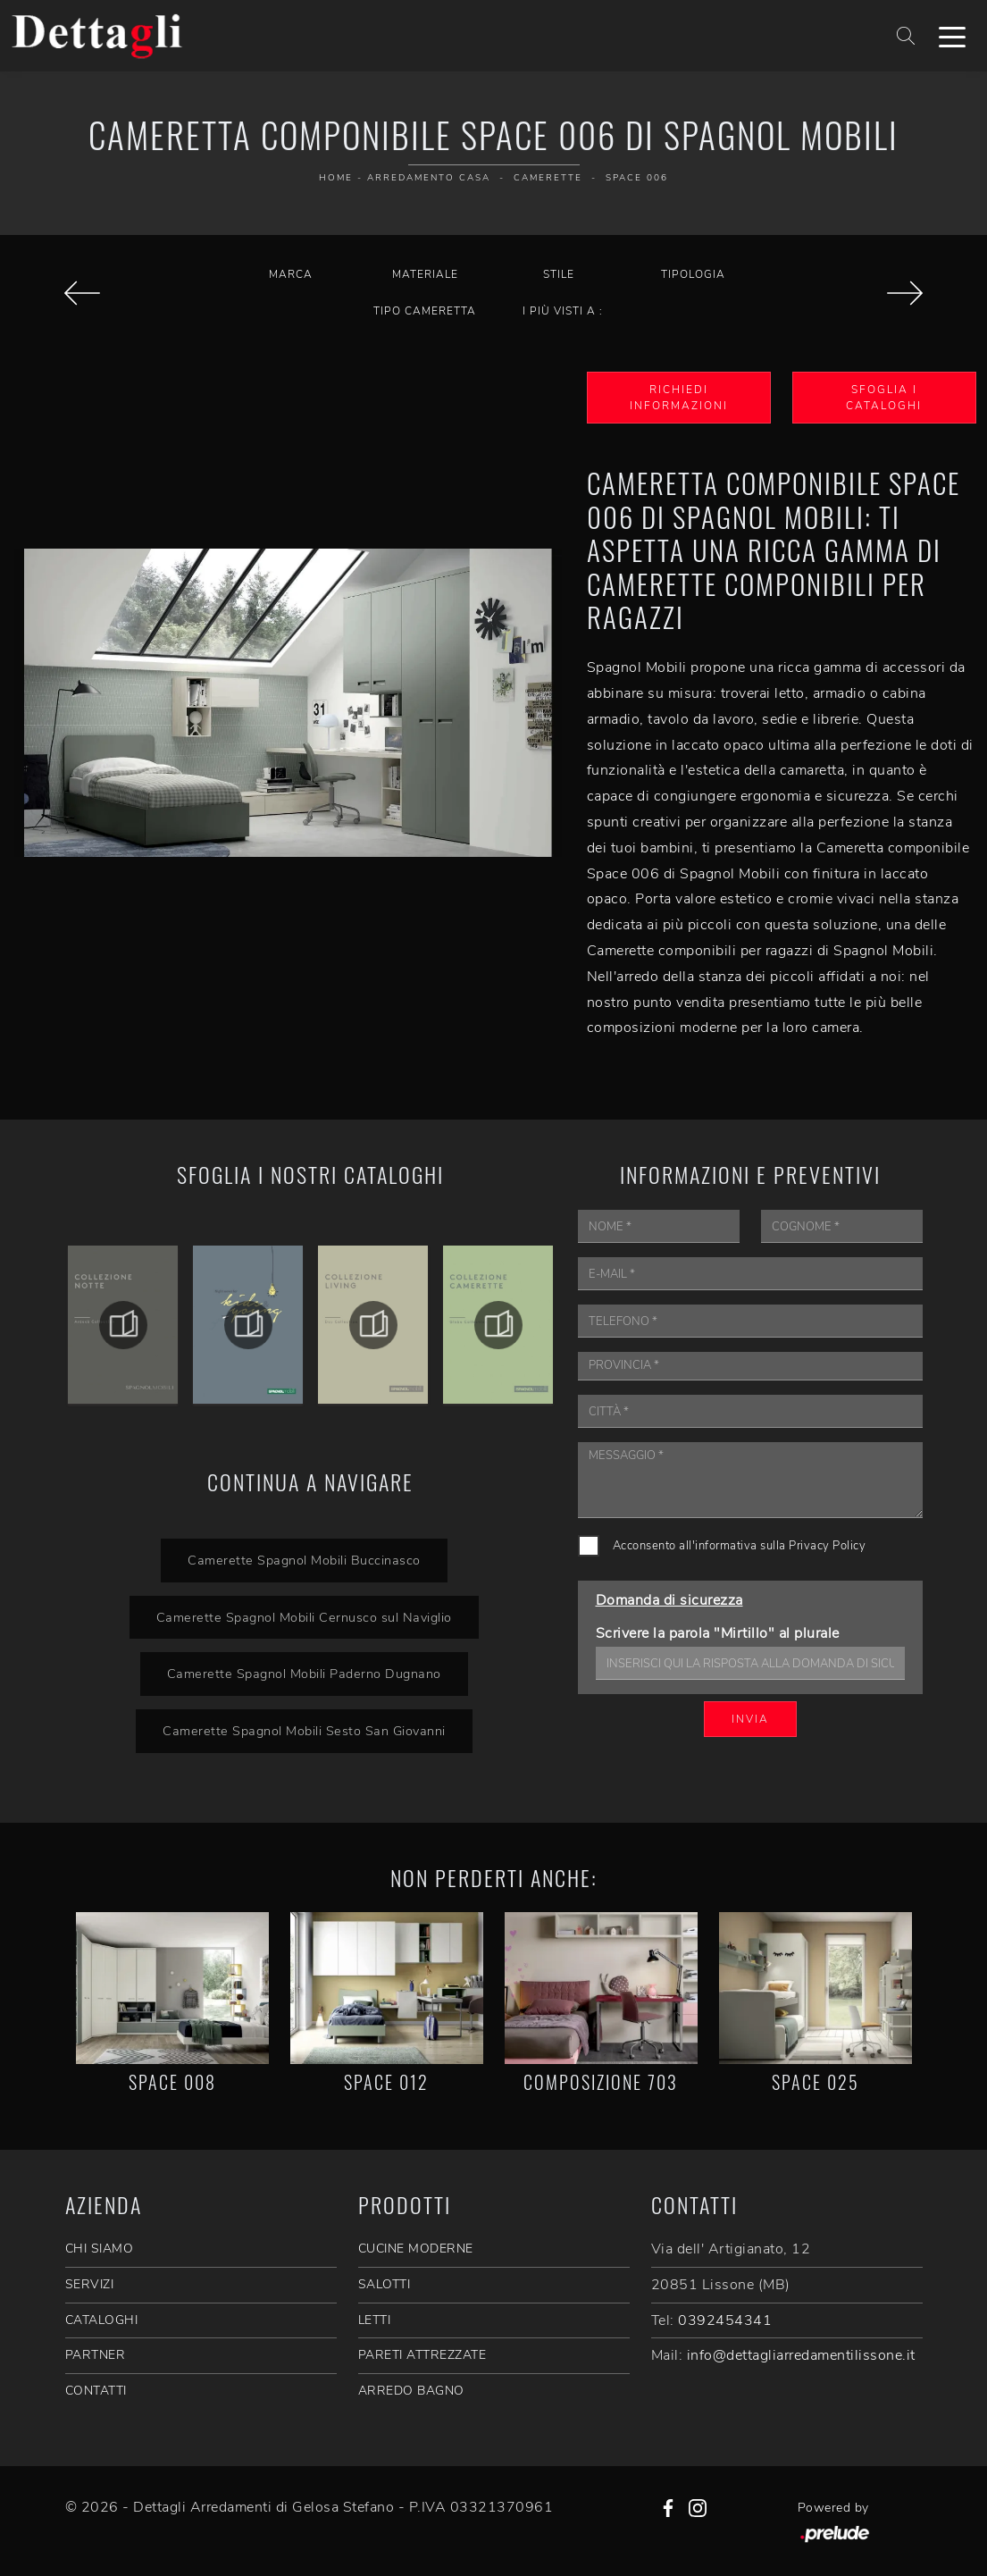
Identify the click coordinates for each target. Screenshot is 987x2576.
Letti (374, 2320)
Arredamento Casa (428, 178)
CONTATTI (96, 2390)
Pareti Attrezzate (422, 2354)
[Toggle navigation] (952, 35)
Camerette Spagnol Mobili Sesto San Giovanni (304, 1731)
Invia (750, 1719)
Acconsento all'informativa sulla (739, 1546)
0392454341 (725, 2320)
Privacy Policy (827, 1546)
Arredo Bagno (411, 2390)
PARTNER (95, 2354)
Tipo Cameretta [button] (424, 311)
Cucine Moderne (415, 2248)
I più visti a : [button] (563, 311)
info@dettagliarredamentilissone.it (801, 2355)
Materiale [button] (425, 274)
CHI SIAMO (99, 2248)
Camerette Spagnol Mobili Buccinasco (304, 1560)
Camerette (548, 178)
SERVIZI (89, 2284)
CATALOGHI (101, 2320)
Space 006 (637, 178)
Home (336, 178)
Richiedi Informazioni (679, 397)
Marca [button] (291, 274)
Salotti (384, 2284)
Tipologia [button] (693, 274)
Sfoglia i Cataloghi (884, 397)
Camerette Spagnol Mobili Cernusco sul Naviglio (304, 1617)
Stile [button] (558, 274)
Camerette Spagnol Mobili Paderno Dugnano (304, 1673)
